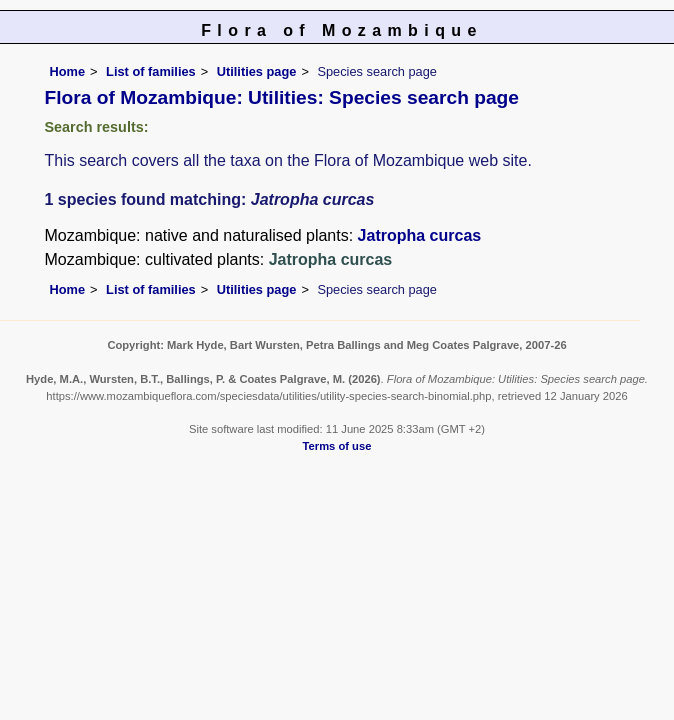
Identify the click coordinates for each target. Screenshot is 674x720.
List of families (151, 71)
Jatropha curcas (420, 235)
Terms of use (337, 446)
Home (68, 71)
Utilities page (257, 71)
